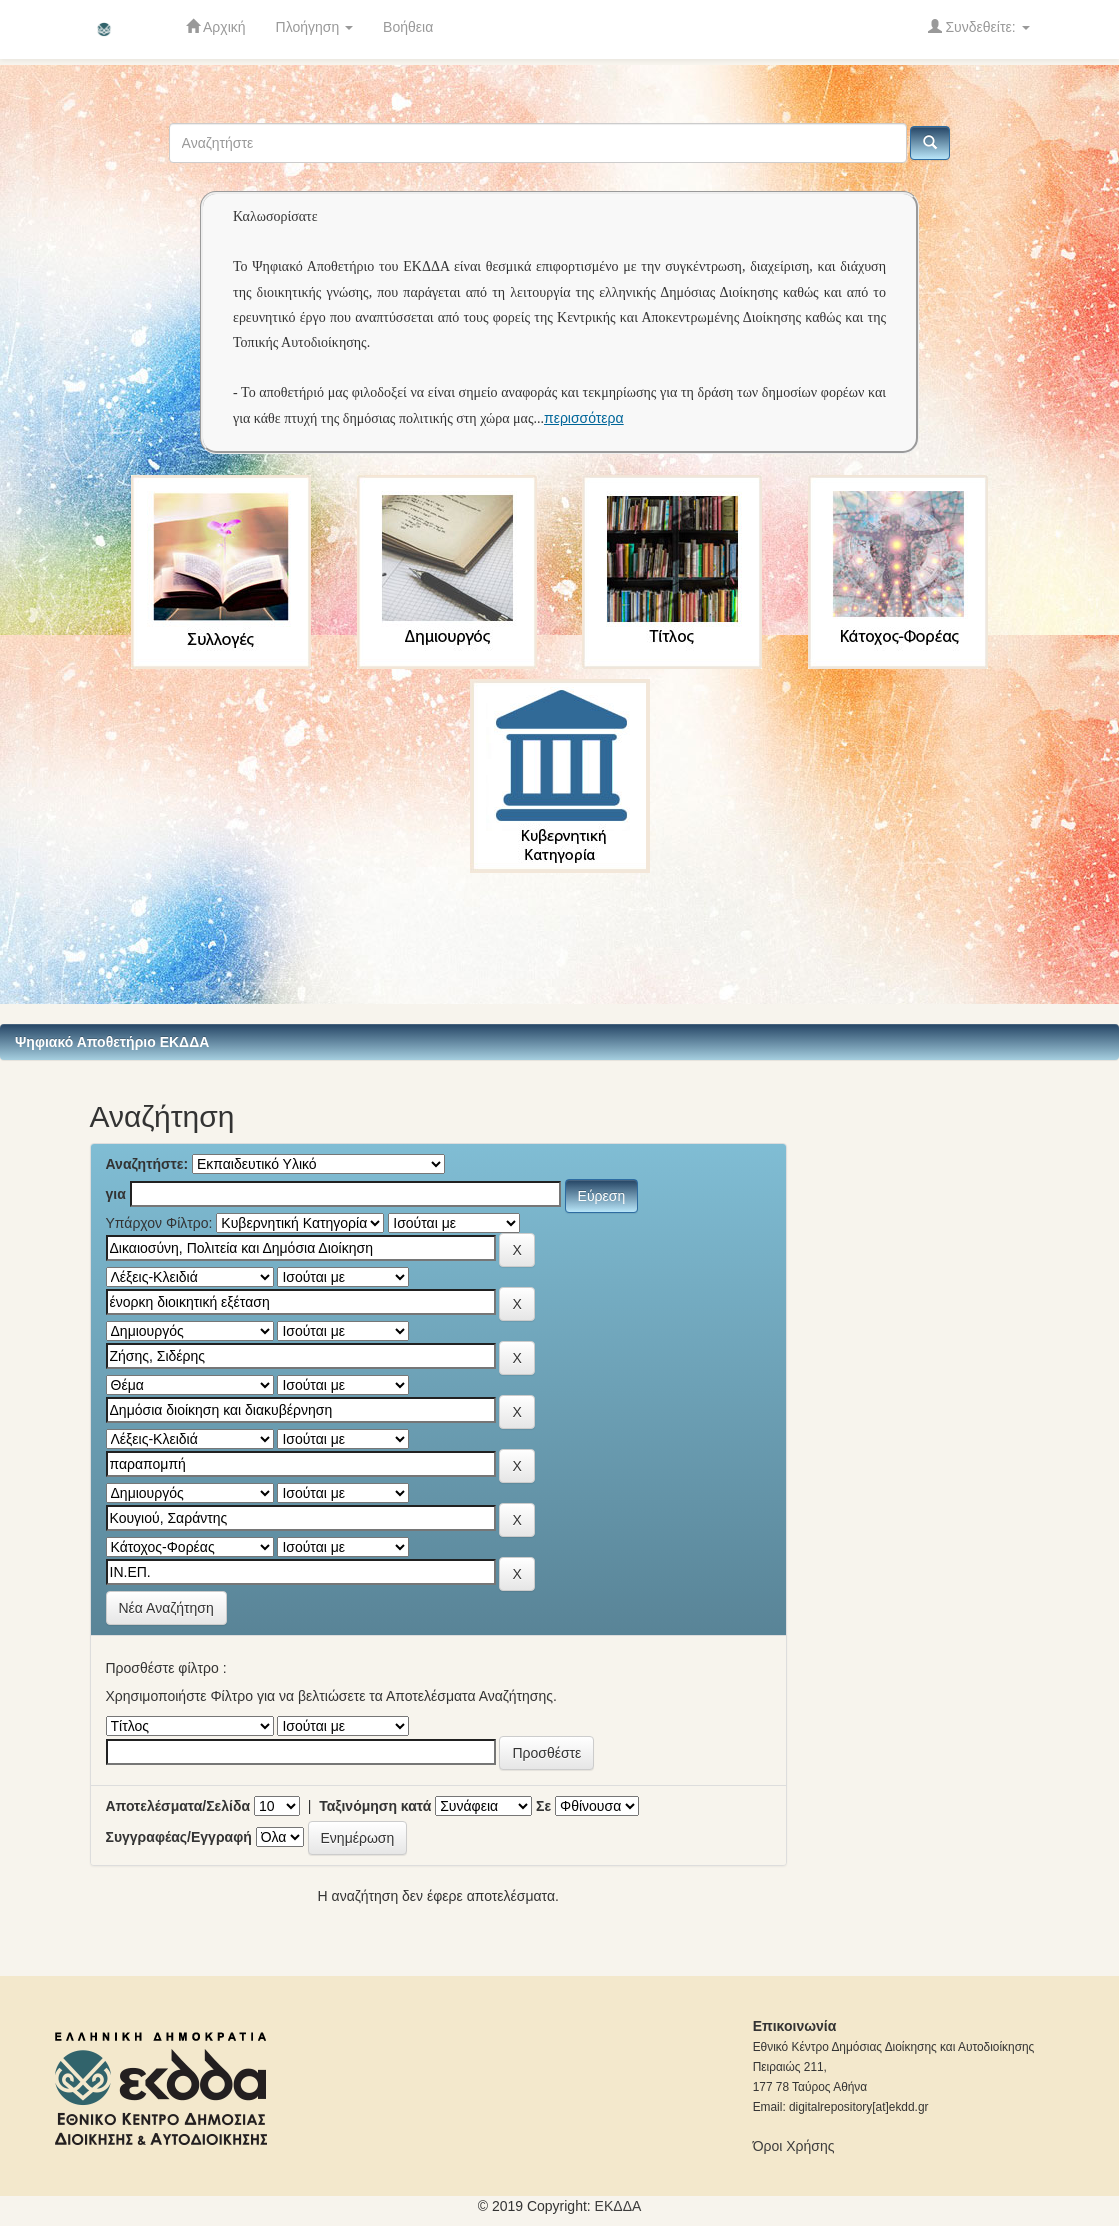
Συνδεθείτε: (979, 26)
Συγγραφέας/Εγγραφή (179, 1837)
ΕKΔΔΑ (618, 2206)
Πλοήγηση (315, 27)
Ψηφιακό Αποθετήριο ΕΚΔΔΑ (112, 1042)
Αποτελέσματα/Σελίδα (178, 1806)
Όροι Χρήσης (794, 2146)
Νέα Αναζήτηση (166, 1608)
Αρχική (216, 26)
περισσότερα (584, 418)
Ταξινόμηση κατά (375, 1806)
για (116, 1194)
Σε (543, 1806)
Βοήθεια (408, 27)
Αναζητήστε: (147, 1164)
